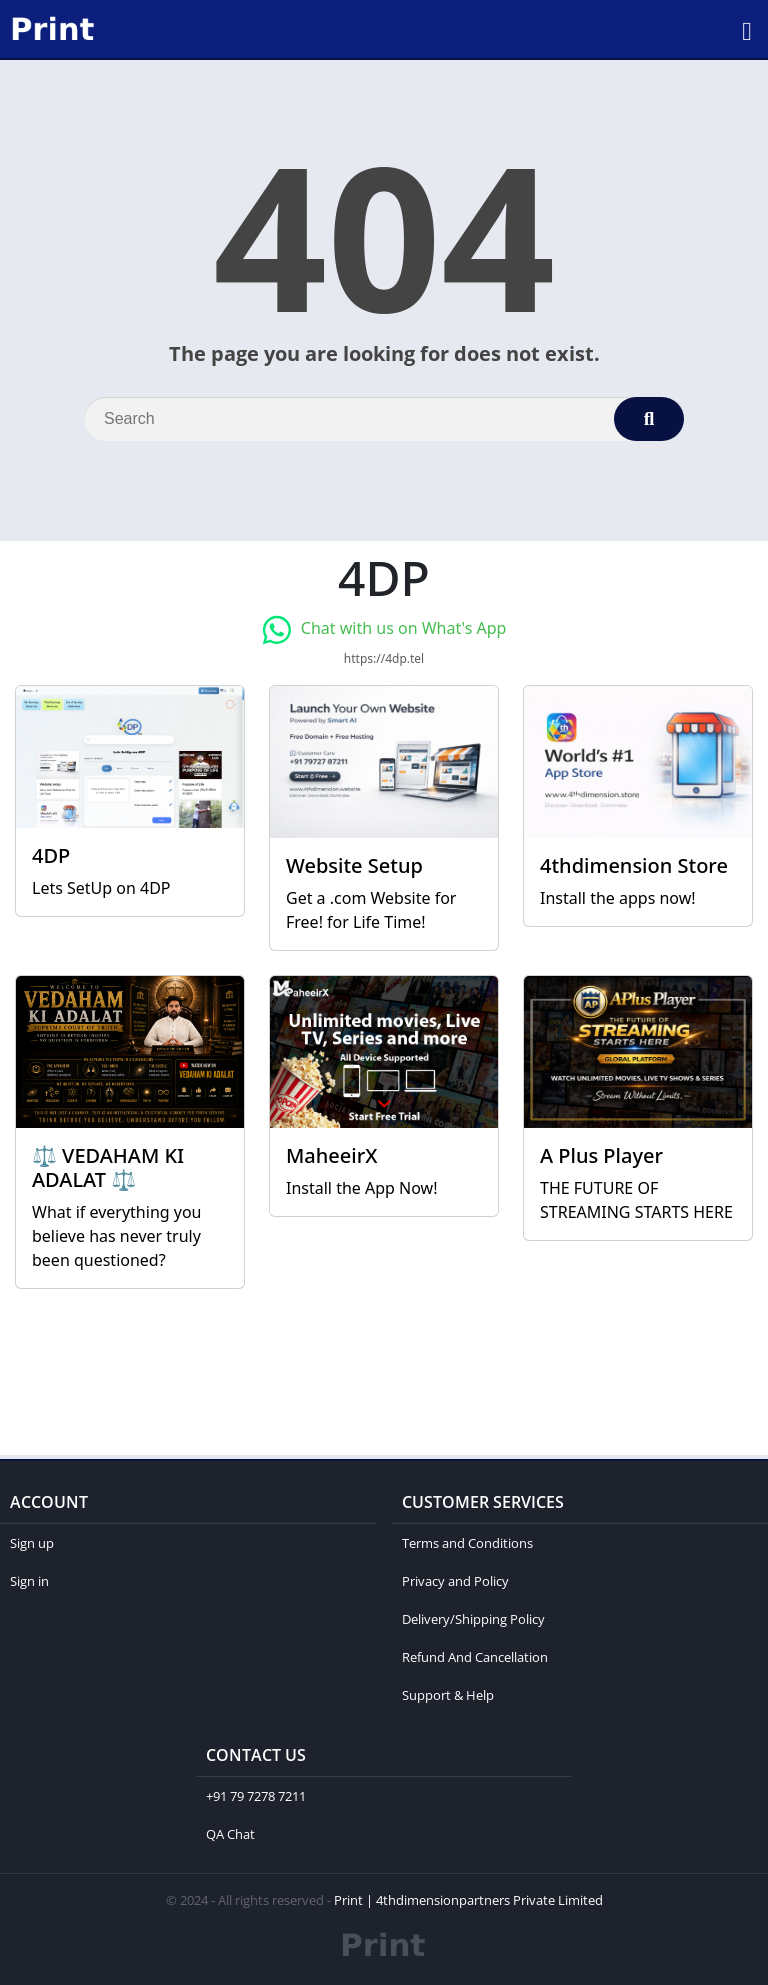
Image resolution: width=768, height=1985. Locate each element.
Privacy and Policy (455, 1581)
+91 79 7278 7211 (256, 1796)
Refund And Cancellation (475, 1657)
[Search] (384, 419)
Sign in (29, 1581)
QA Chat (230, 1834)
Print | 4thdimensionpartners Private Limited (468, 1900)
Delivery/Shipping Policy (473, 1619)
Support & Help (448, 1695)
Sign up (32, 1543)
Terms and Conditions (467, 1543)
